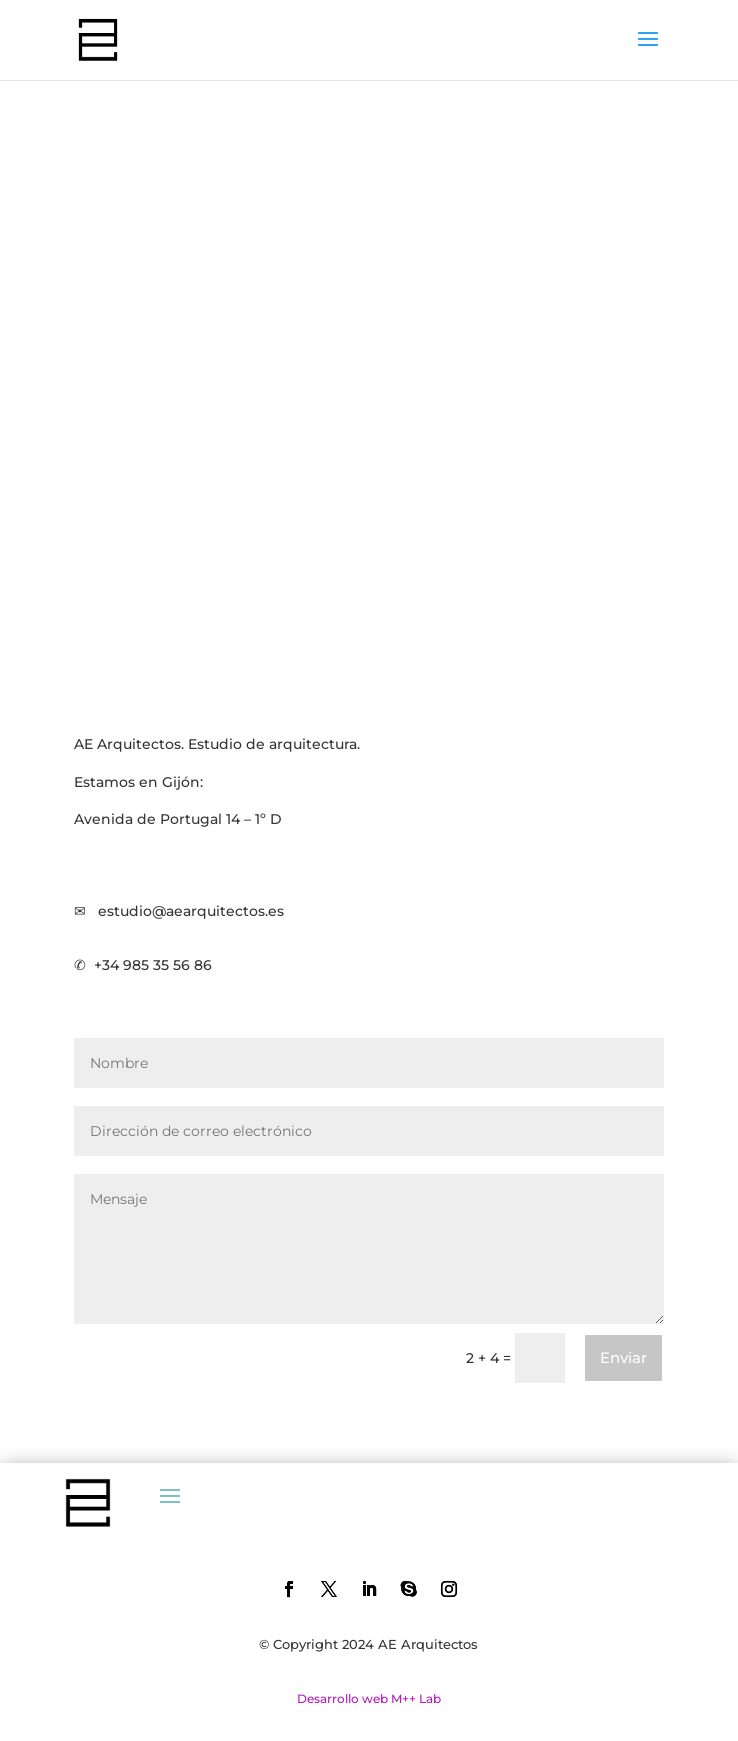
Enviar (623, 1357)
